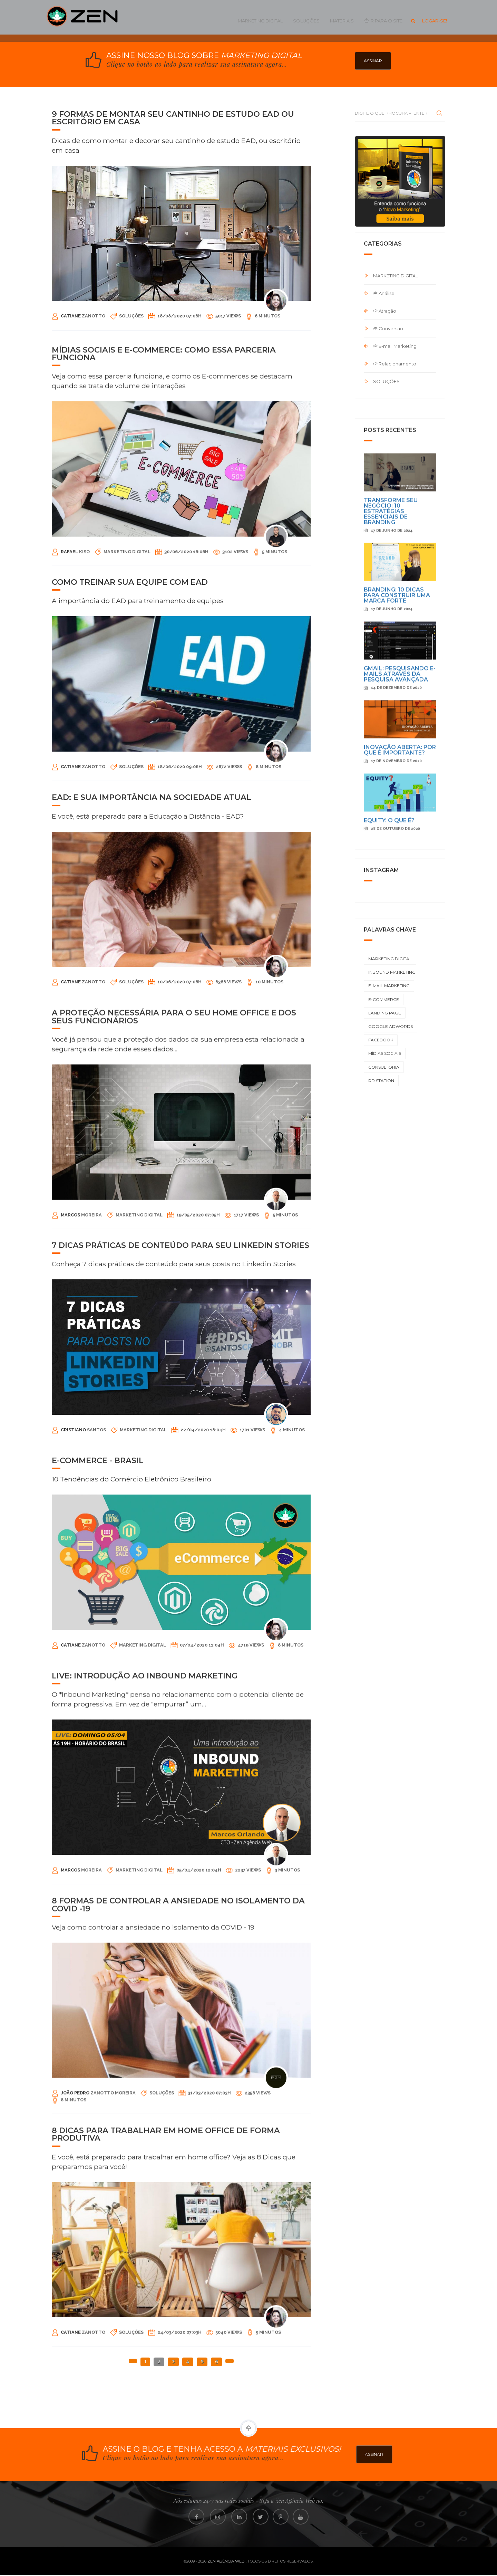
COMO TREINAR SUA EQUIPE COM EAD (130, 768)
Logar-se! (434, 20)
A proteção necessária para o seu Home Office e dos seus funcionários (174, 1218)
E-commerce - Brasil (98, 1646)
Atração (384, 311)
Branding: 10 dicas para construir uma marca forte (397, 980)
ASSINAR (373, 60)
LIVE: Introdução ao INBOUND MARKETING (145, 1870)
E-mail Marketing (395, 346)
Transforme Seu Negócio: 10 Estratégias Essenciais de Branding (391, 896)
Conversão (388, 328)
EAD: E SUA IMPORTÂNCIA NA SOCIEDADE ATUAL (151, 983)
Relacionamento (394, 363)
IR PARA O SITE (383, 20)
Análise (383, 293)
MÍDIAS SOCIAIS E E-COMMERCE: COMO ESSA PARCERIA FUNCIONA (164, 554)
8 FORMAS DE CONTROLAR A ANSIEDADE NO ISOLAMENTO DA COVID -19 (178, 2103)
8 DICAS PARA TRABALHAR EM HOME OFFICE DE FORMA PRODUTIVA (166, 2335)
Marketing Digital (260, 20)
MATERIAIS (342, 20)
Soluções (306, 20)
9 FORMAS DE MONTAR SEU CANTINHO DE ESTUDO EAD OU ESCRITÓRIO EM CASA (173, 117)
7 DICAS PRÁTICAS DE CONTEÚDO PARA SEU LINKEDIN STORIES (180, 1431)
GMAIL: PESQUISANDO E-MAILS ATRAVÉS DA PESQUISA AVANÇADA (400, 1059)
